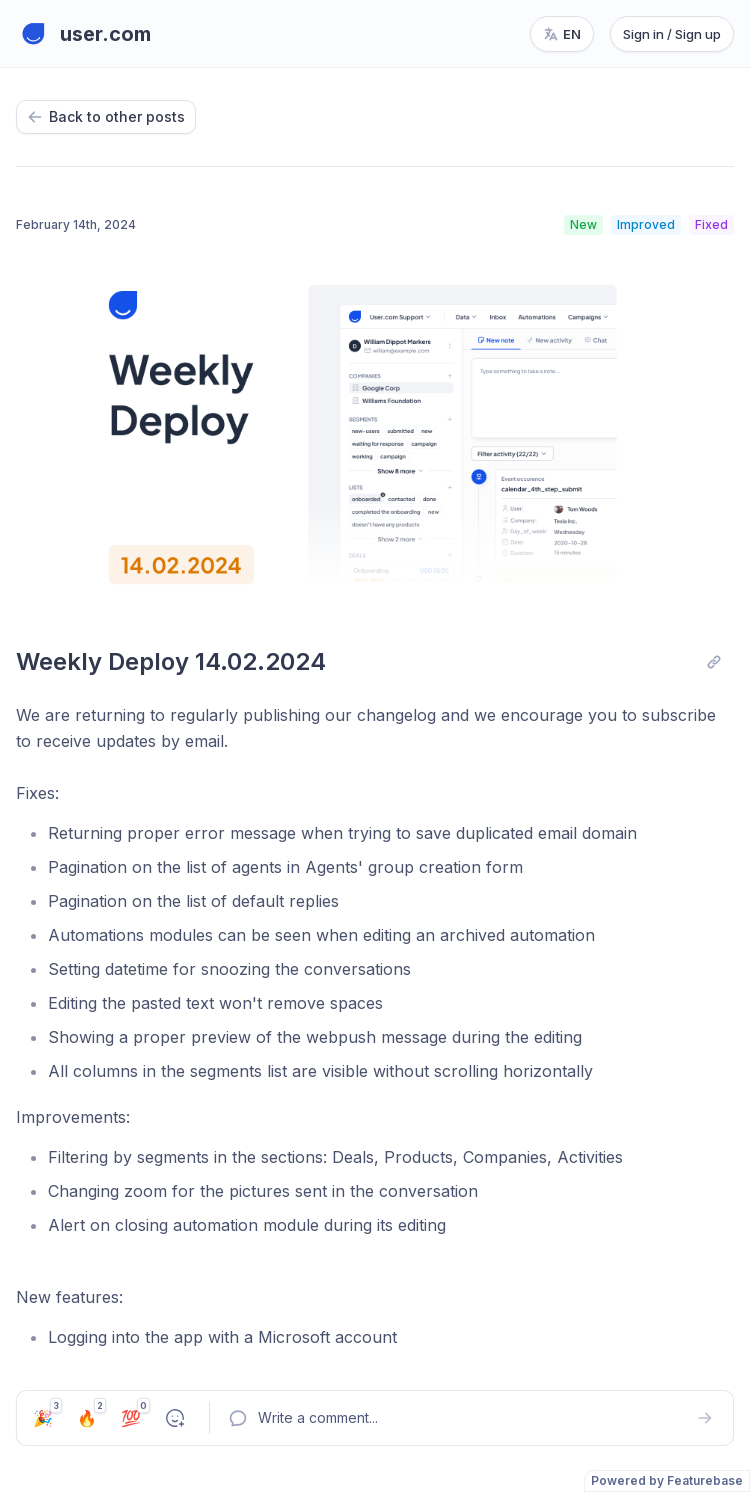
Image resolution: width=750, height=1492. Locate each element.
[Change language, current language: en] (562, 34)
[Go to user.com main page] (83, 34)
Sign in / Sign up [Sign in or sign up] (672, 34)
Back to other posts (106, 116)
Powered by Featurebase (667, 1480)
